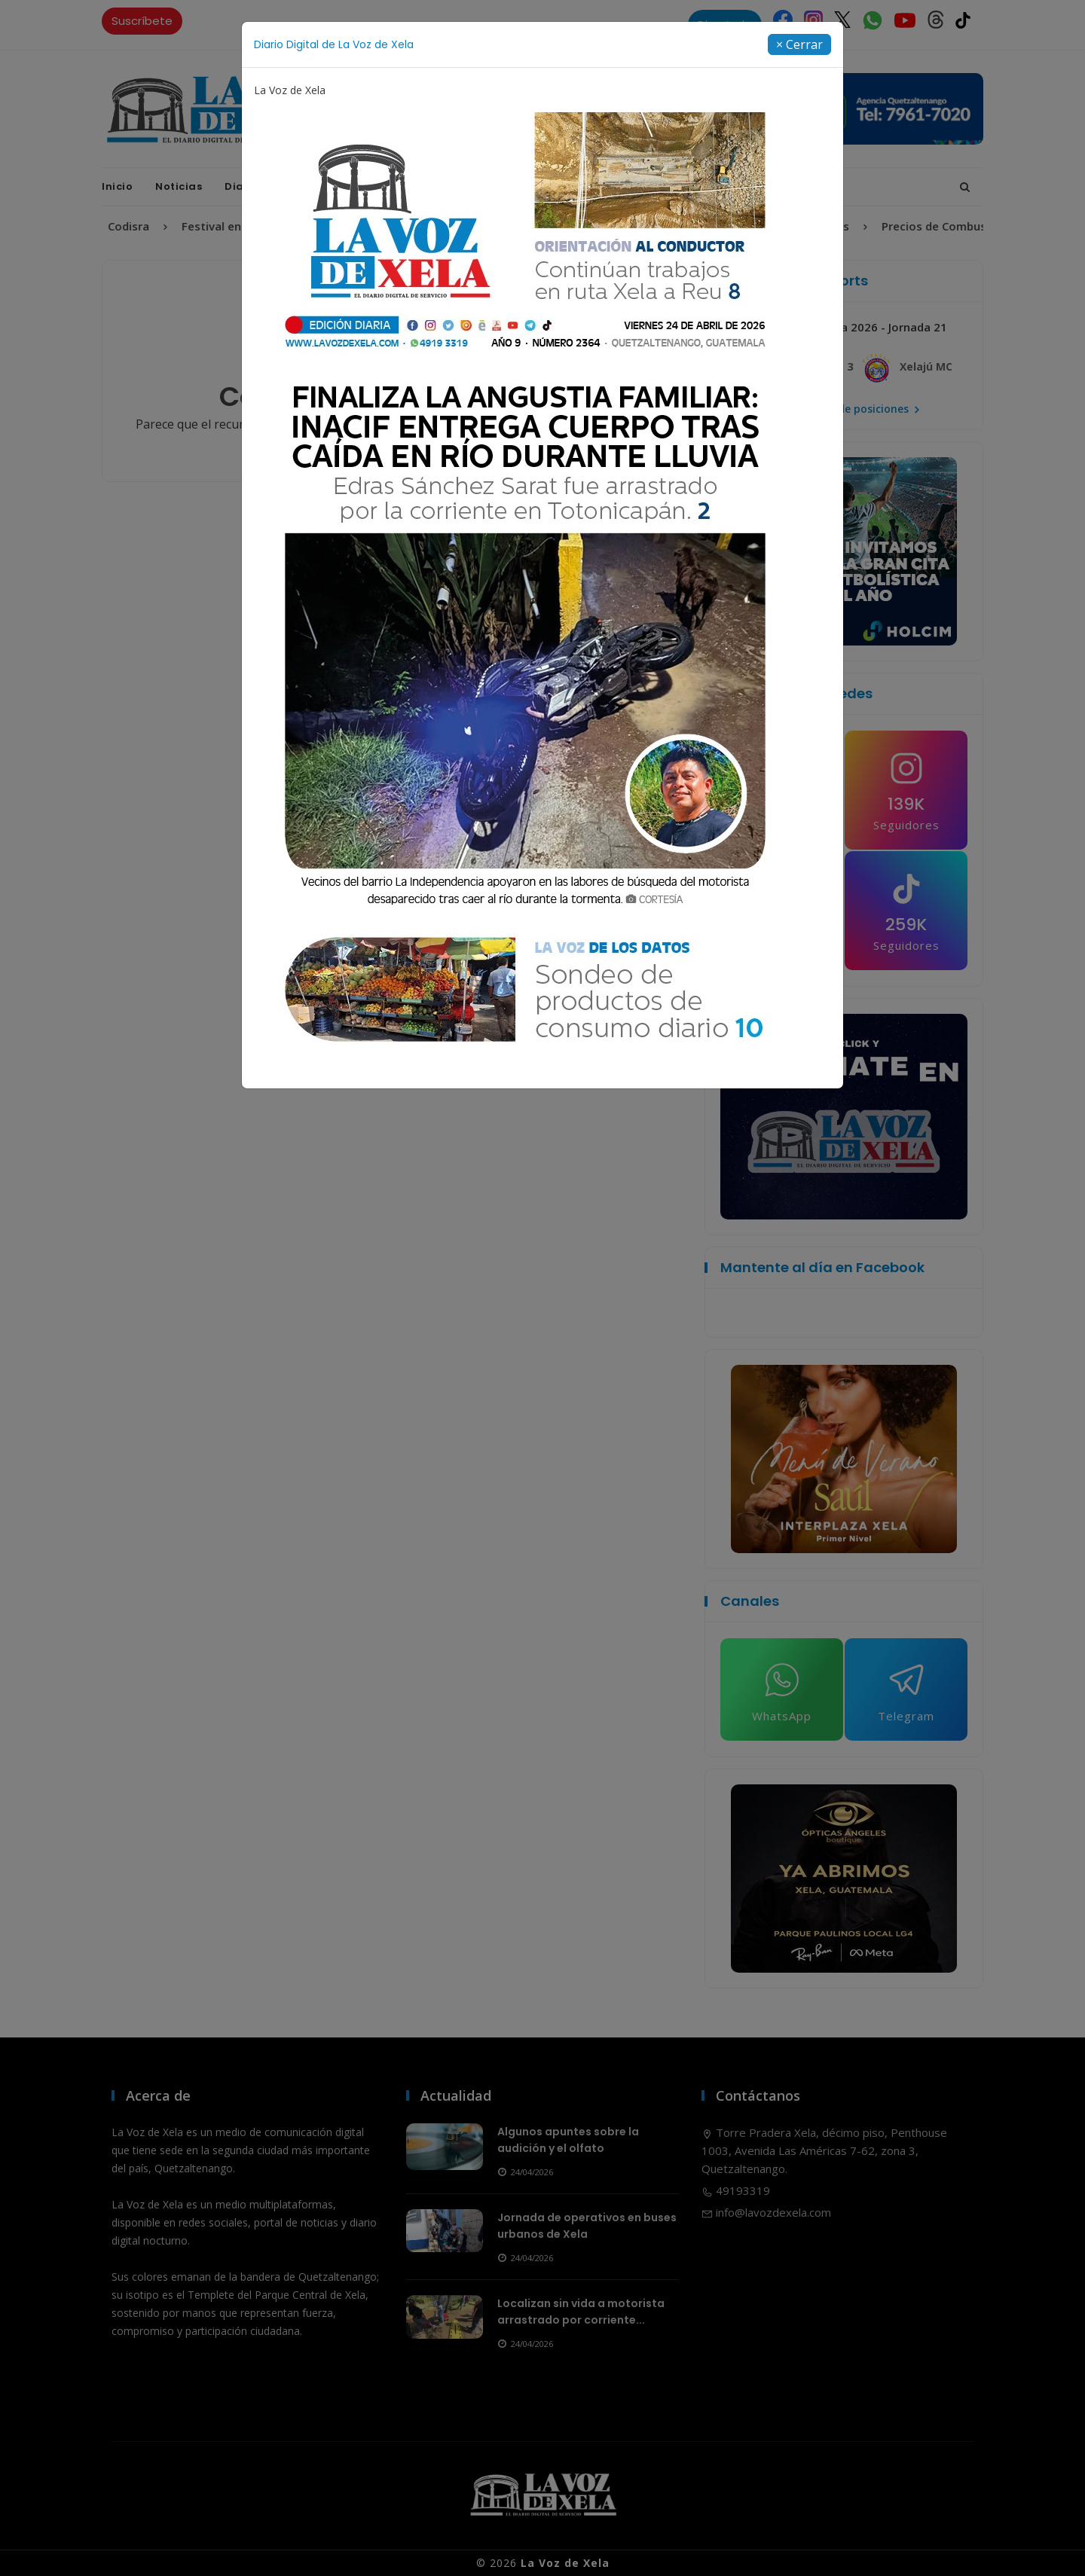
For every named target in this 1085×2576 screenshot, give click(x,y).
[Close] (799, 44)
